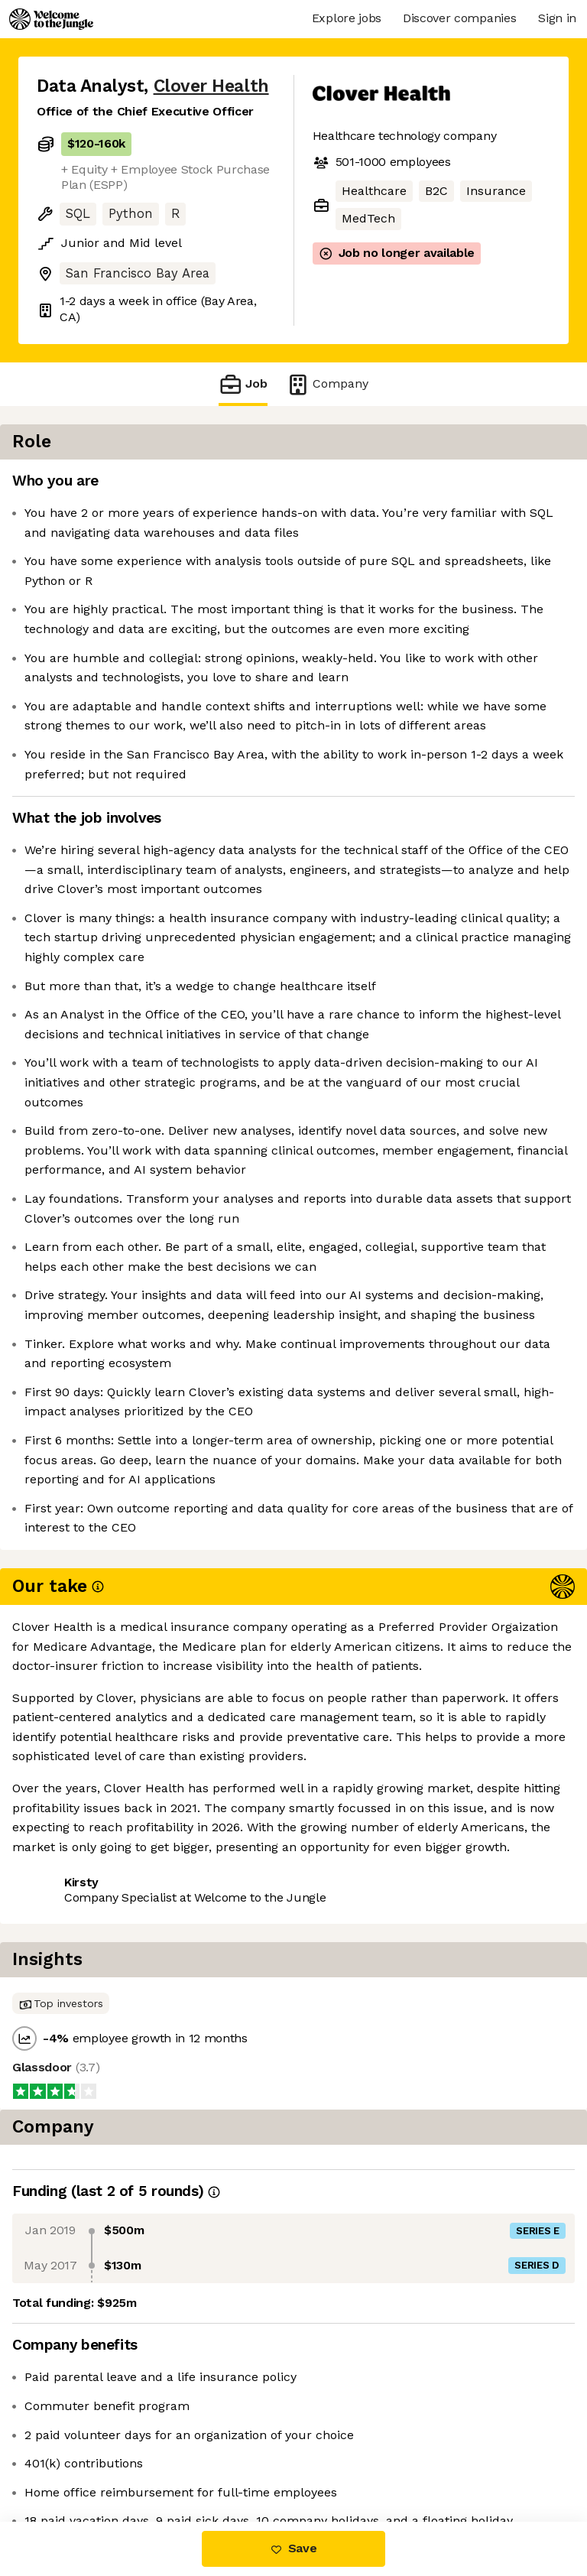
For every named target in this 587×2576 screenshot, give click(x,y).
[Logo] (51, 19)
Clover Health (211, 86)
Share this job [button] (79, 2429)
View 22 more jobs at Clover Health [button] (139, 2457)
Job (243, 384)
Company (327, 384)
